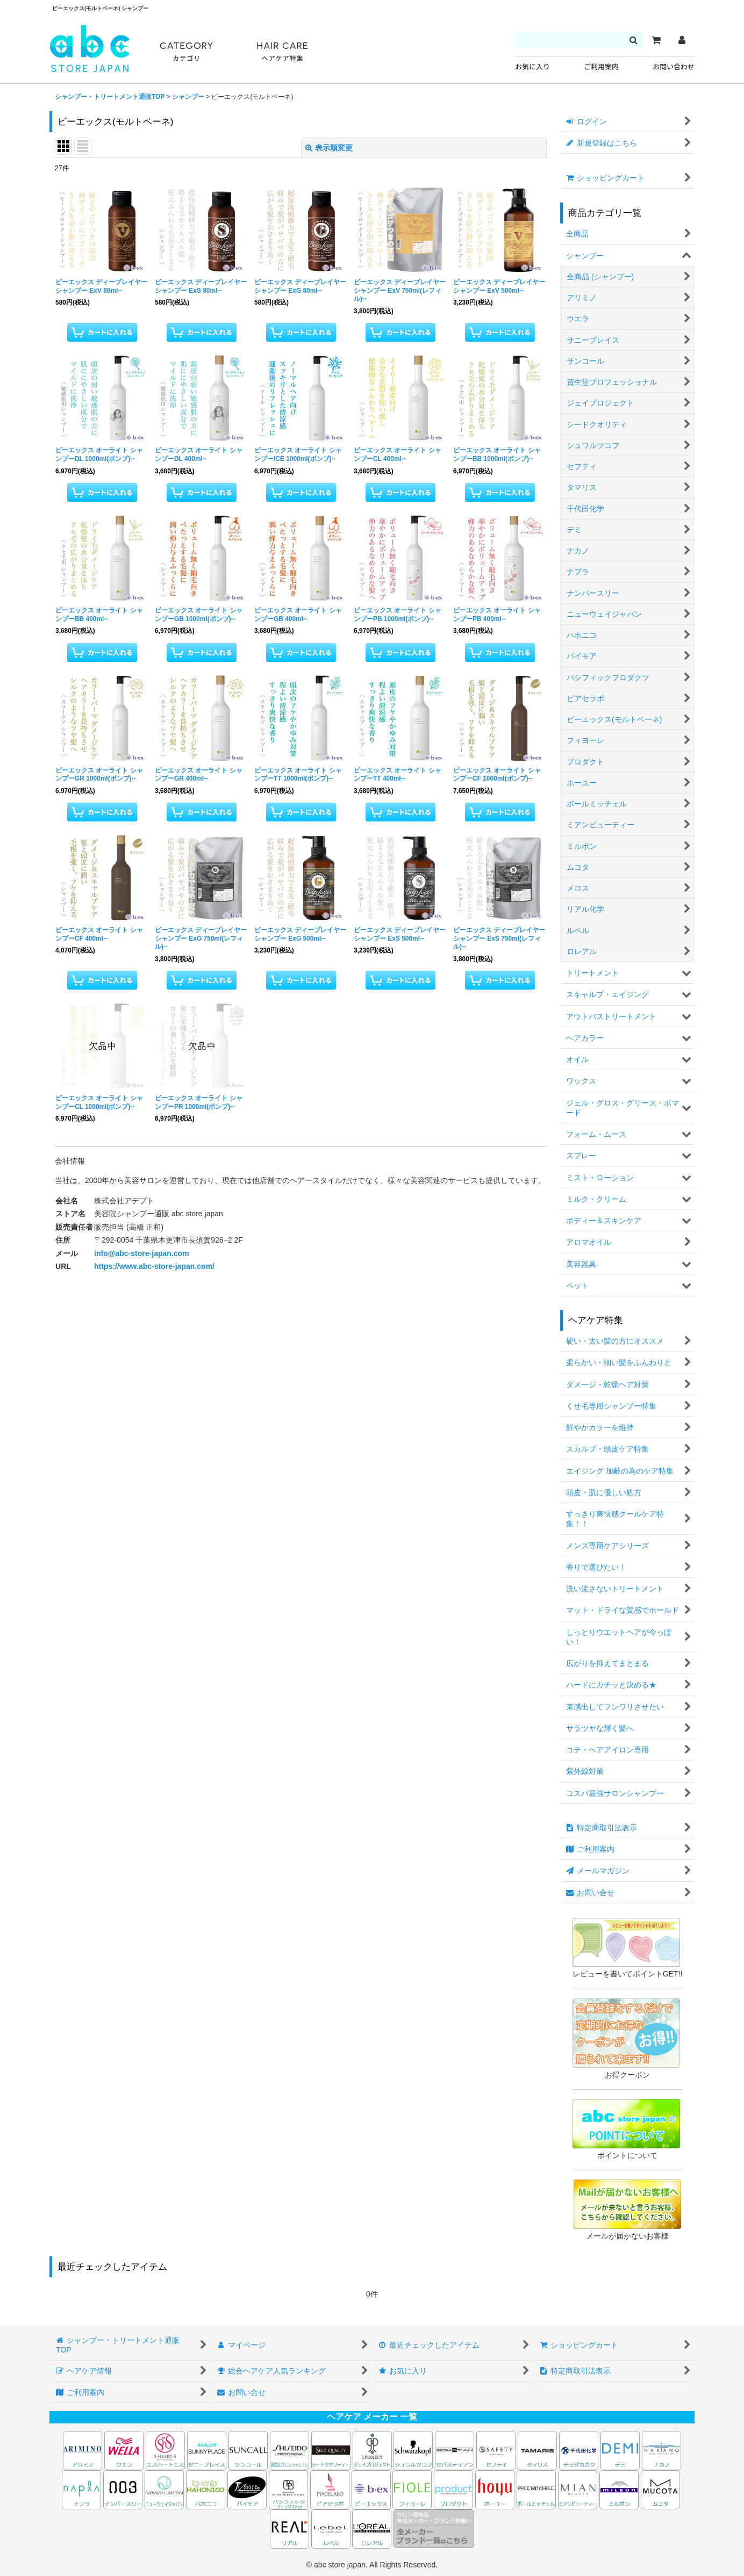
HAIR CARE (282, 52)
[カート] (656, 40)
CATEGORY (186, 52)
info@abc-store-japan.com (141, 1253)
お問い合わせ (674, 67)
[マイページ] (681, 40)
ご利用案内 (601, 67)
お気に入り (532, 67)
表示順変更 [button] (329, 147)
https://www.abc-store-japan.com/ (154, 1266)
